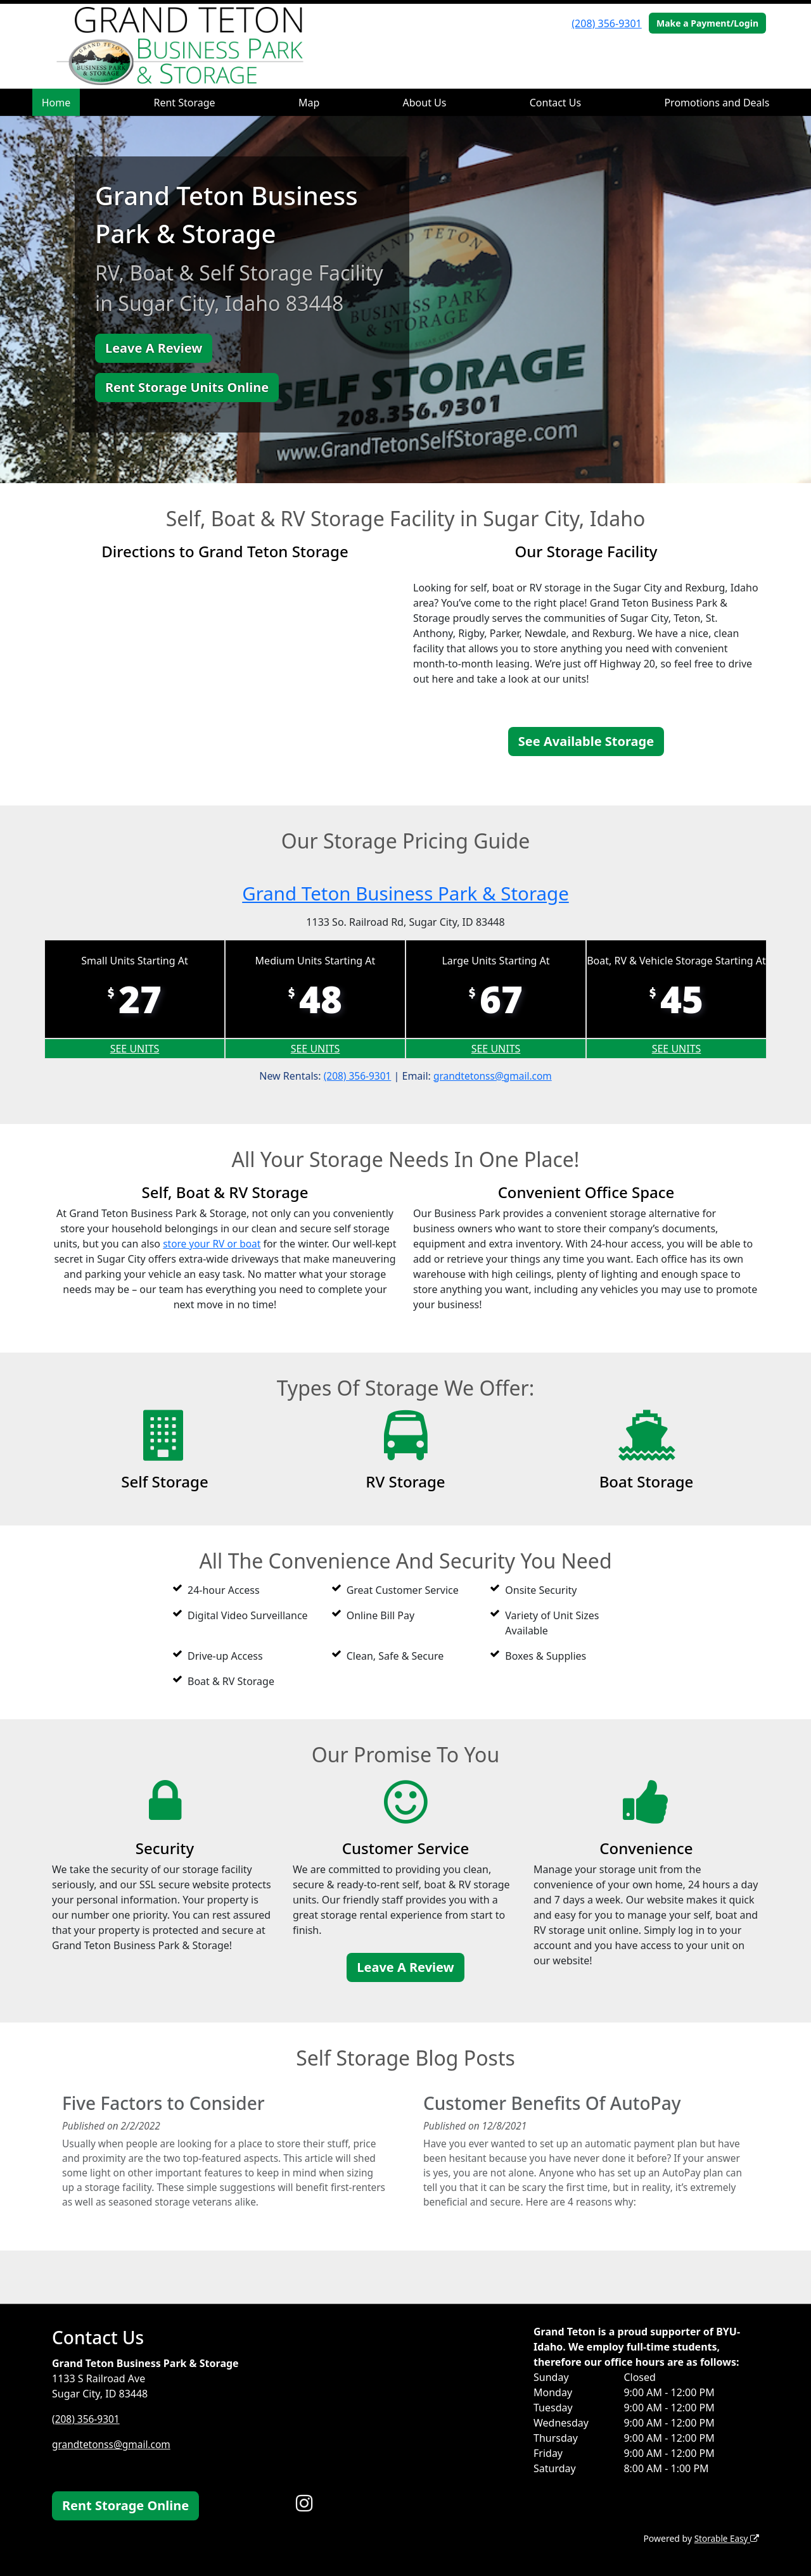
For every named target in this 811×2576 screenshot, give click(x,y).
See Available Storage (586, 741)
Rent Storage (184, 103)
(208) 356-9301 (606, 23)
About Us (425, 103)
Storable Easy (726, 2538)
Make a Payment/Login (707, 23)
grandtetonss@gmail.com (494, 1076)
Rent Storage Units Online (187, 387)
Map (308, 103)
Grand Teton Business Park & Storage (405, 892)
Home (56, 103)
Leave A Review (153, 348)
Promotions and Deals (716, 103)
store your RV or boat (222, 1244)
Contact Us (555, 103)
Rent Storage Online (125, 2505)
